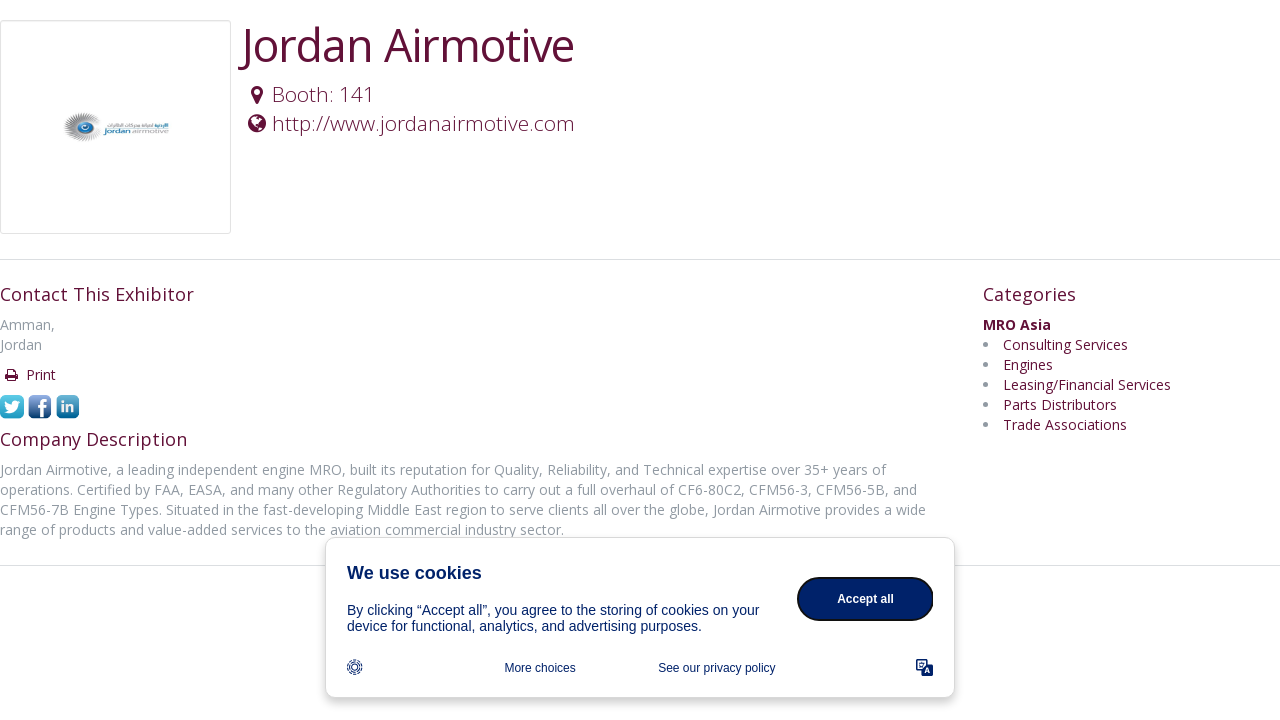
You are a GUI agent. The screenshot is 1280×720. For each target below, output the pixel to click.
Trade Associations (1065, 424)
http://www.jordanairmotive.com (409, 123)
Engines (1028, 364)
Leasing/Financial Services (1087, 384)
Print (29, 374)
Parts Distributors (1060, 404)
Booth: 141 (309, 94)
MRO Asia (1017, 324)
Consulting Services (1065, 344)
